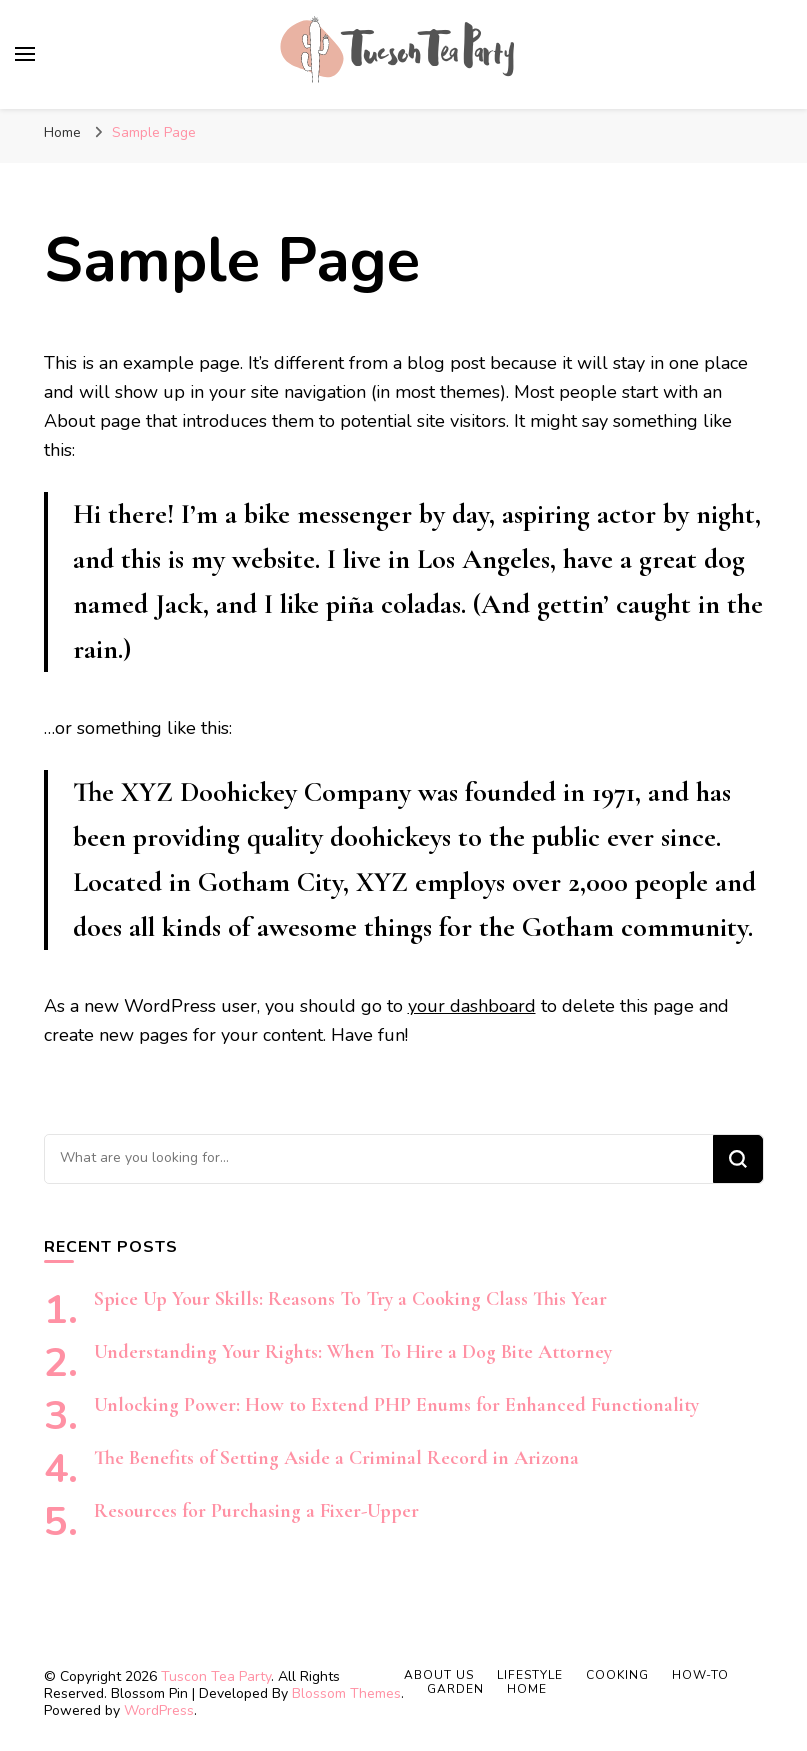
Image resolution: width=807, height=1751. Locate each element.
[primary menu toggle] (25, 54)
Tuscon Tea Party (216, 1676)
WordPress (159, 1710)
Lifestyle (530, 1675)
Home (527, 1689)
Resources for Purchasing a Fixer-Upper (256, 1511)
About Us (439, 1675)
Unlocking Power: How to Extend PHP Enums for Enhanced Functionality (396, 1405)
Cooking (617, 1675)
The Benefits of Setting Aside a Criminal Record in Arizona (336, 1458)
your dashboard (472, 1006)
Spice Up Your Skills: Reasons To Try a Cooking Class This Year (350, 1299)
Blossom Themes (346, 1693)
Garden (455, 1689)
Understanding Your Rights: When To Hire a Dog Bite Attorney (353, 1352)
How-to (700, 1675)
